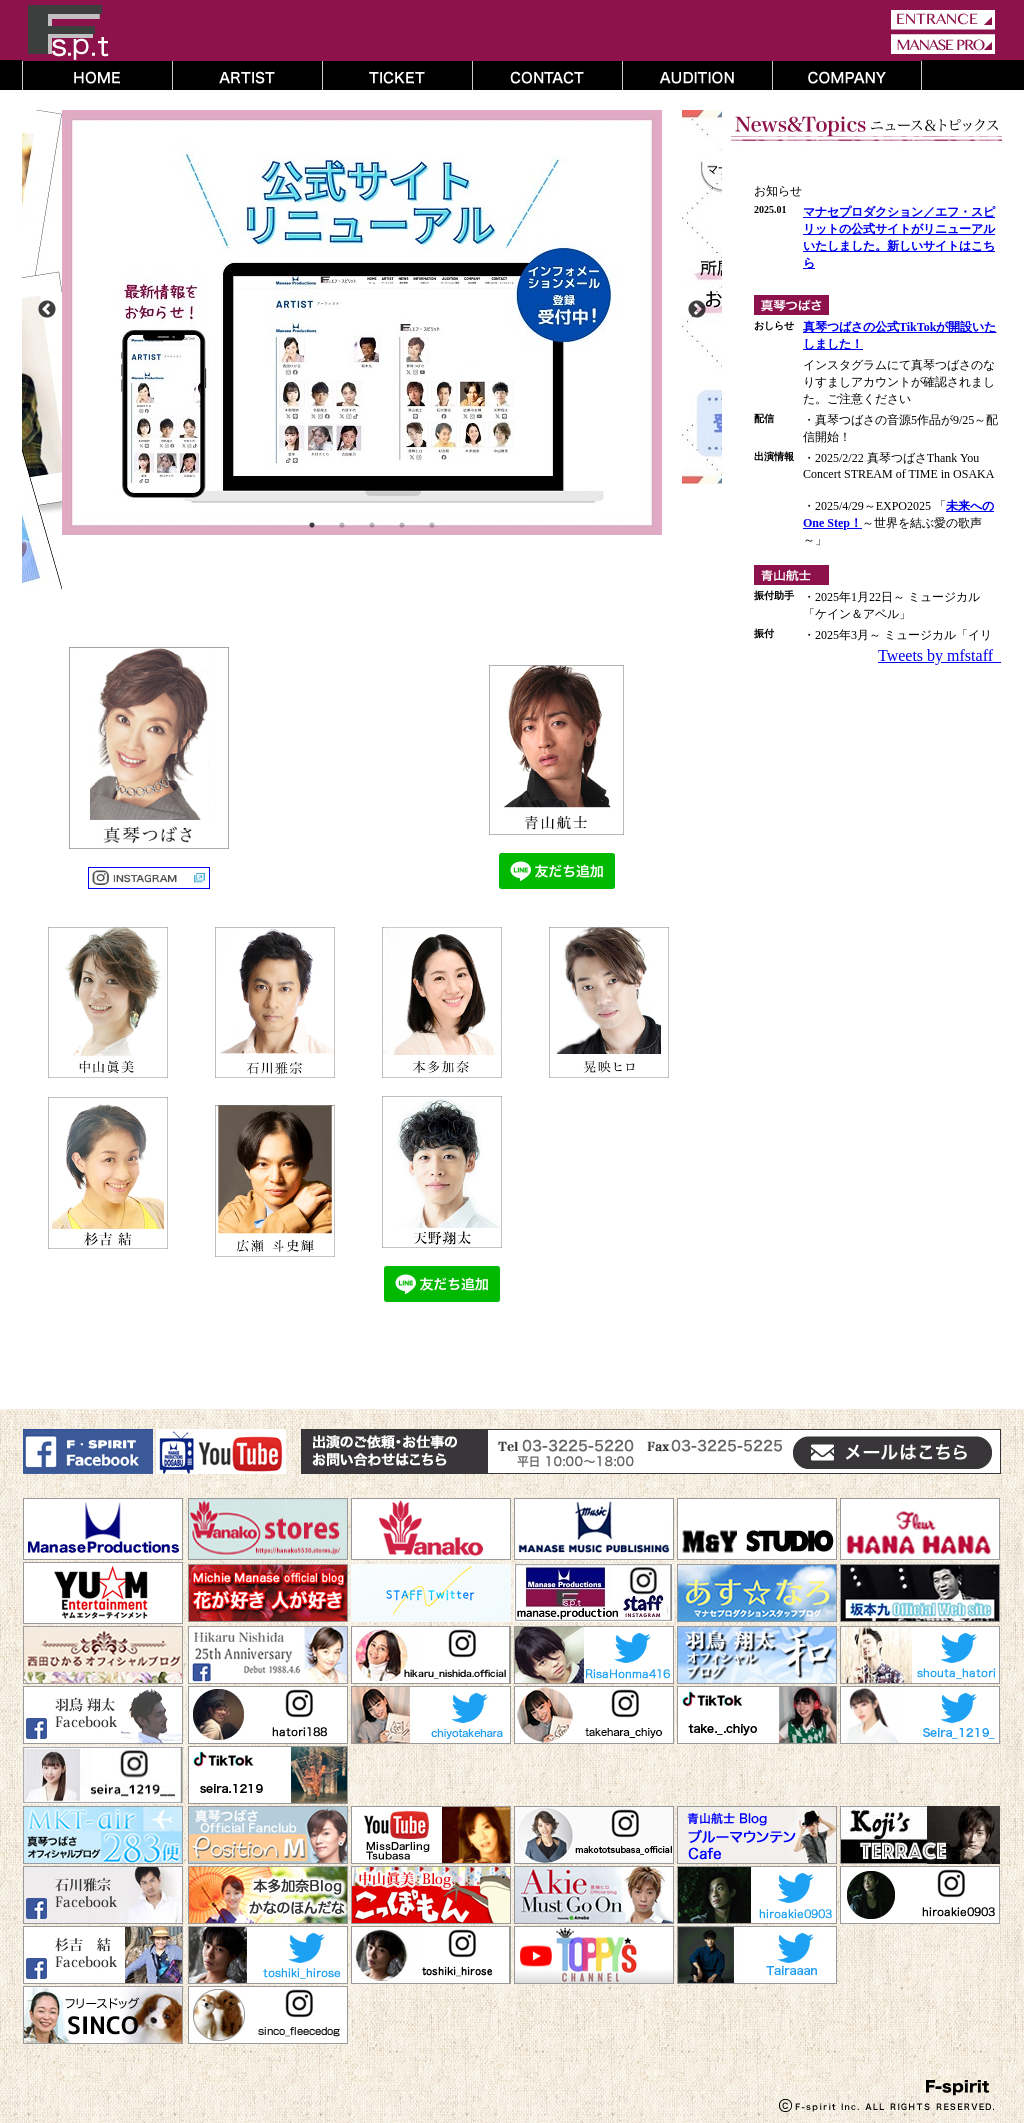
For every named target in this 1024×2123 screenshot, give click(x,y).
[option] (372, 322)
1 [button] (312, 525)
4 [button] (402, 525)
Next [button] (697, 310)
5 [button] (432, 525)
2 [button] (342, 525)
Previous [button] (47, 310)
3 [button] (372, 525)
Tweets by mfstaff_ (939, 655)
